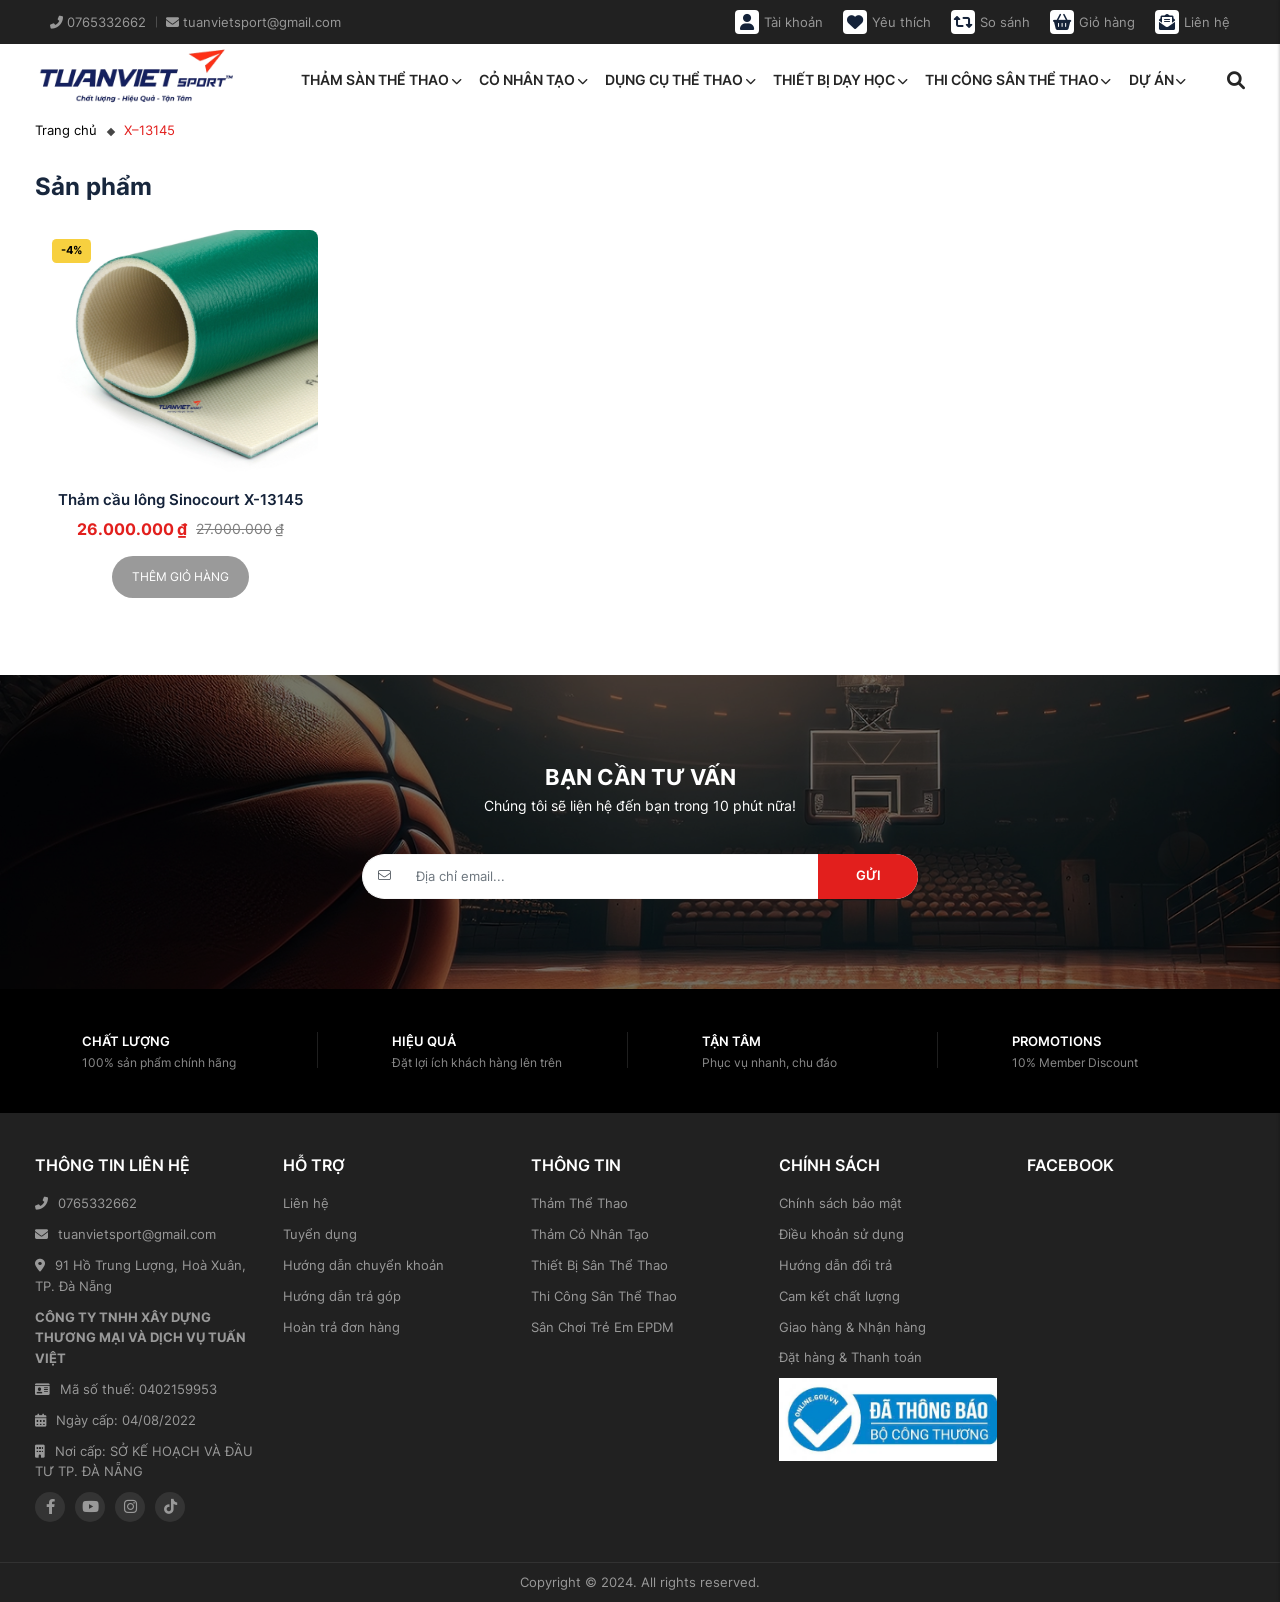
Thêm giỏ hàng (180, 576)
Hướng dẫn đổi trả (835, 1265)
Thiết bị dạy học (840, 79)
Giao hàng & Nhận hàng (852, 1327)
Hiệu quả (424, 1041)
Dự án (1157, 79)
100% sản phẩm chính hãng (159, 1062)
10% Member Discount (1075, 1062)
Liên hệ (306, 1203)
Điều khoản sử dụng (841, 1234)
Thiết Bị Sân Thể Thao (599, 1265)
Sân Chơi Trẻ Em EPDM (602, 1327)
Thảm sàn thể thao (381, 79)
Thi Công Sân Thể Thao (604, 1296)
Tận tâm (731, 1041)
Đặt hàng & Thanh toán (850, 1357)
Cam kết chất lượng (839, 1296)
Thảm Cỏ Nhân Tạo (590, 1234)
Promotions (1056, 1041)
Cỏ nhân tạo (533, 79)
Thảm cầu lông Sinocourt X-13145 (180, 499)
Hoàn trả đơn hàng (341, 1327)
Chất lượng (126, 1041)
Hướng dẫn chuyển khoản (363, 1265)
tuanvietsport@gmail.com (125, 1234)
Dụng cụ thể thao (680, 79)
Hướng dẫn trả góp (342, 1296)
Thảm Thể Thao (579, 1203)
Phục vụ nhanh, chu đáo (769, 1062)
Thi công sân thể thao (1018, 79)
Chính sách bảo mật (840, 1203)
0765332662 (86, 1203)
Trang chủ (66, 130)
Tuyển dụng (320, 1234)
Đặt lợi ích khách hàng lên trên (477, 1062)
